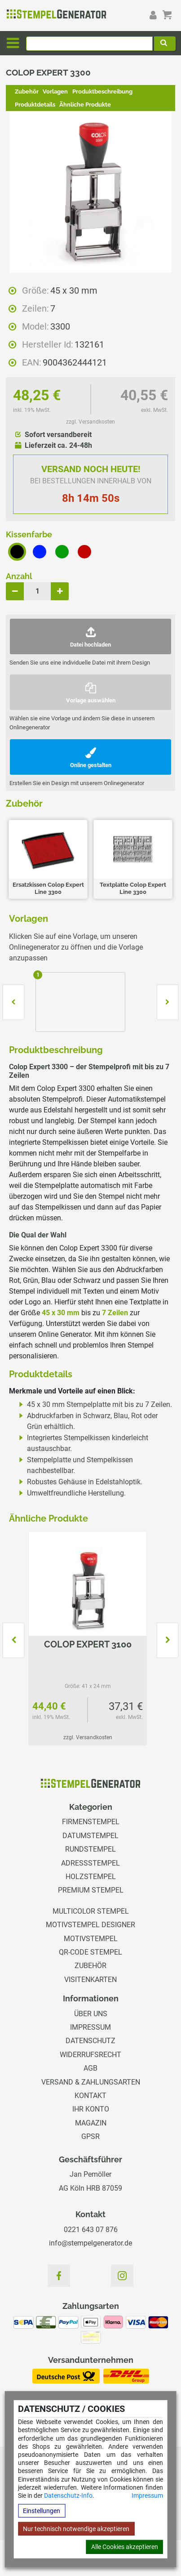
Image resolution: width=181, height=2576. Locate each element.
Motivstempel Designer (90, 1924)
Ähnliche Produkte (85, 104)
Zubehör (27, 91)
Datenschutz (90, 2040)
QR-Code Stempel (90, 1952)
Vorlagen (55, 91)
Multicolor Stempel (91, 1911)
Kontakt (90, 2095)
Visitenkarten (90, 1979)
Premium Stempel (91, 1890)
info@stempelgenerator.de (90, 2243)
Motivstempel (91, 1938)
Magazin (90, 2123)
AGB (90, 2068)
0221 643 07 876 (91, 2229)
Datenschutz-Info (68, 2495)
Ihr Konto (90, 2109)
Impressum (147, 2495)
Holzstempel (91, 1876)
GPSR (90, 2136)
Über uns (90, 2013)
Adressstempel (90, 1863)
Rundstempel (90, 1849)
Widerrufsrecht (90, 2054)
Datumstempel (90, 1835)
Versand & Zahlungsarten (90, 2082)
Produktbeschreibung (102, 91)
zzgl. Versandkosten (90, 422)
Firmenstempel (90, 1821)
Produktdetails (35, 104)
